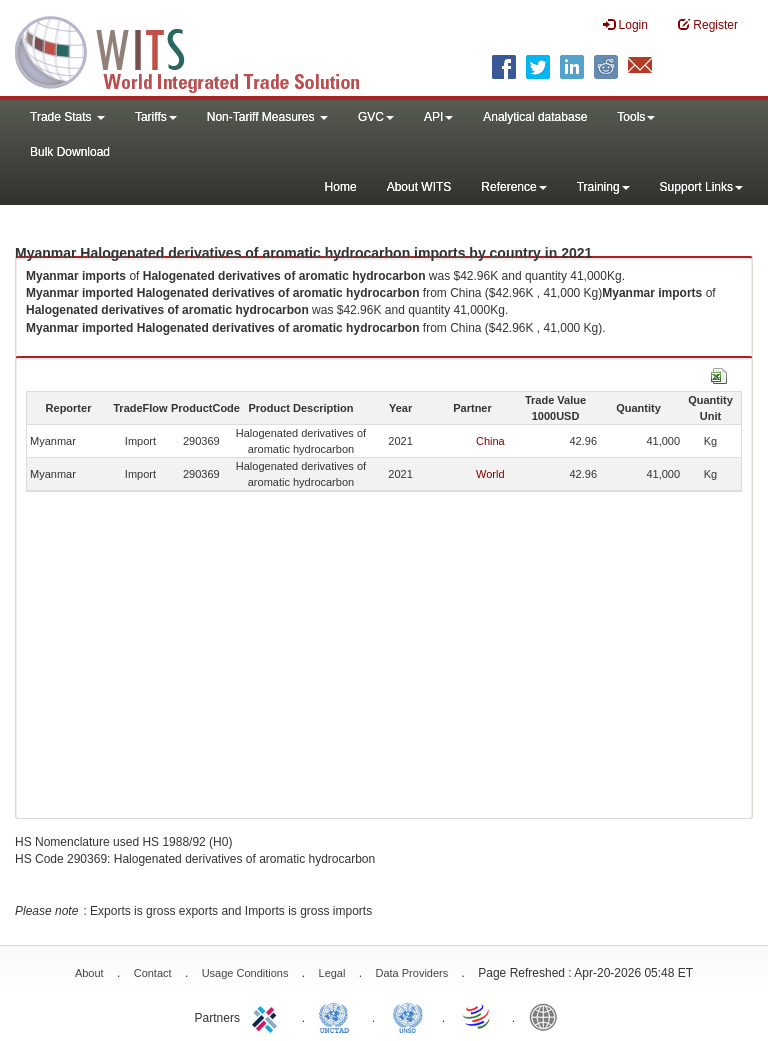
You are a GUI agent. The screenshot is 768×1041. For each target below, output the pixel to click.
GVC (376, 117)
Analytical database (535, 117)
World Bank (548, 1016)
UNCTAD (338, 1016)
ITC (268, 1016)
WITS (200, 50)
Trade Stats (67, 117)
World (490, 474)
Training (603, 187)
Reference (513, 187)
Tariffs (156, 117)
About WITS (419, 187)
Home (341, 187)
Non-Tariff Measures (267, 117)
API (438, 117)
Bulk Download (70, 152)
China (490, 441)
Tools (636, 117)
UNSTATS (408, 1016)
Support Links (701, 187)
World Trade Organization (478, 1016)
